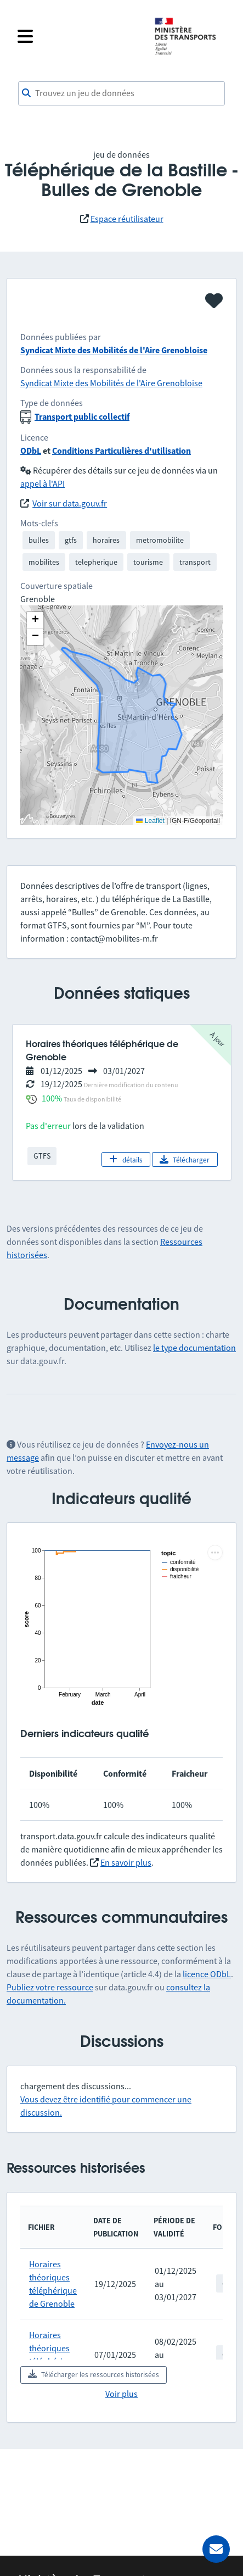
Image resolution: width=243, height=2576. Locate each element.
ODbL (30, 450)
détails (126, 1160)
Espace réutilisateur (127, 218)
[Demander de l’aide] (216, 2549)
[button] (35, 620)
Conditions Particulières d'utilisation (121, 450)
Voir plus (121, 2393)
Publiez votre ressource (50, 1987)
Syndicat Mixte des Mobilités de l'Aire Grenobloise (113, 349)
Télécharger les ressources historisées (93, 2374)
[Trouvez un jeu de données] (121, 93)
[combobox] (121, 93)
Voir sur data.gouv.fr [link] (69, 503)
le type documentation (194, 1347)
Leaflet (150, 821)
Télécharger (185, 1160)
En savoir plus (125, 1862)
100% (52, 1098)
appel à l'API (42, 483)
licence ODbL (207, 1973)
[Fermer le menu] (79, 36)
